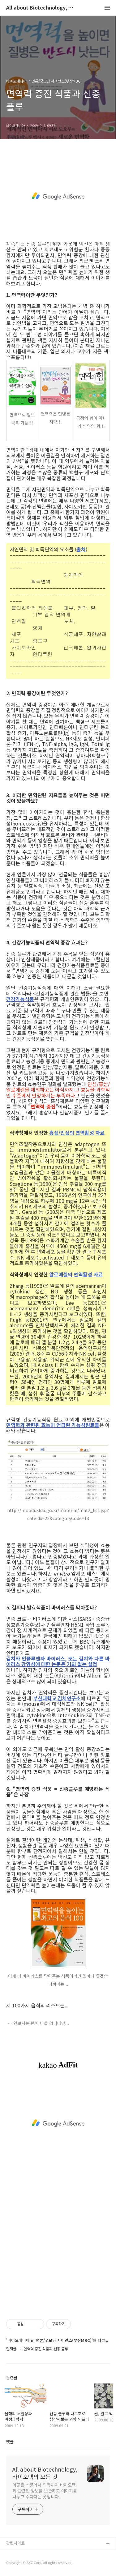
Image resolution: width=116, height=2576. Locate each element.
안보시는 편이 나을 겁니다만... (41, 2023)
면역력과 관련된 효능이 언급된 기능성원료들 (52, 1425)
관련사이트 (15, 2543)
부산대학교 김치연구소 (57, 1698)
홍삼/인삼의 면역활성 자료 (77, 1132)
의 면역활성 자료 (85, 1274)
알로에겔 (58, 1274)
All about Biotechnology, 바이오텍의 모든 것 (40, 8)
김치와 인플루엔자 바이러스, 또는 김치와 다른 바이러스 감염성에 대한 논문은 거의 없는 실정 (58, 1661)
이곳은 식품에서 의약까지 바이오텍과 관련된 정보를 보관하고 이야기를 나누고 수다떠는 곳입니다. (44, 2491)
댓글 (10, 2441)
